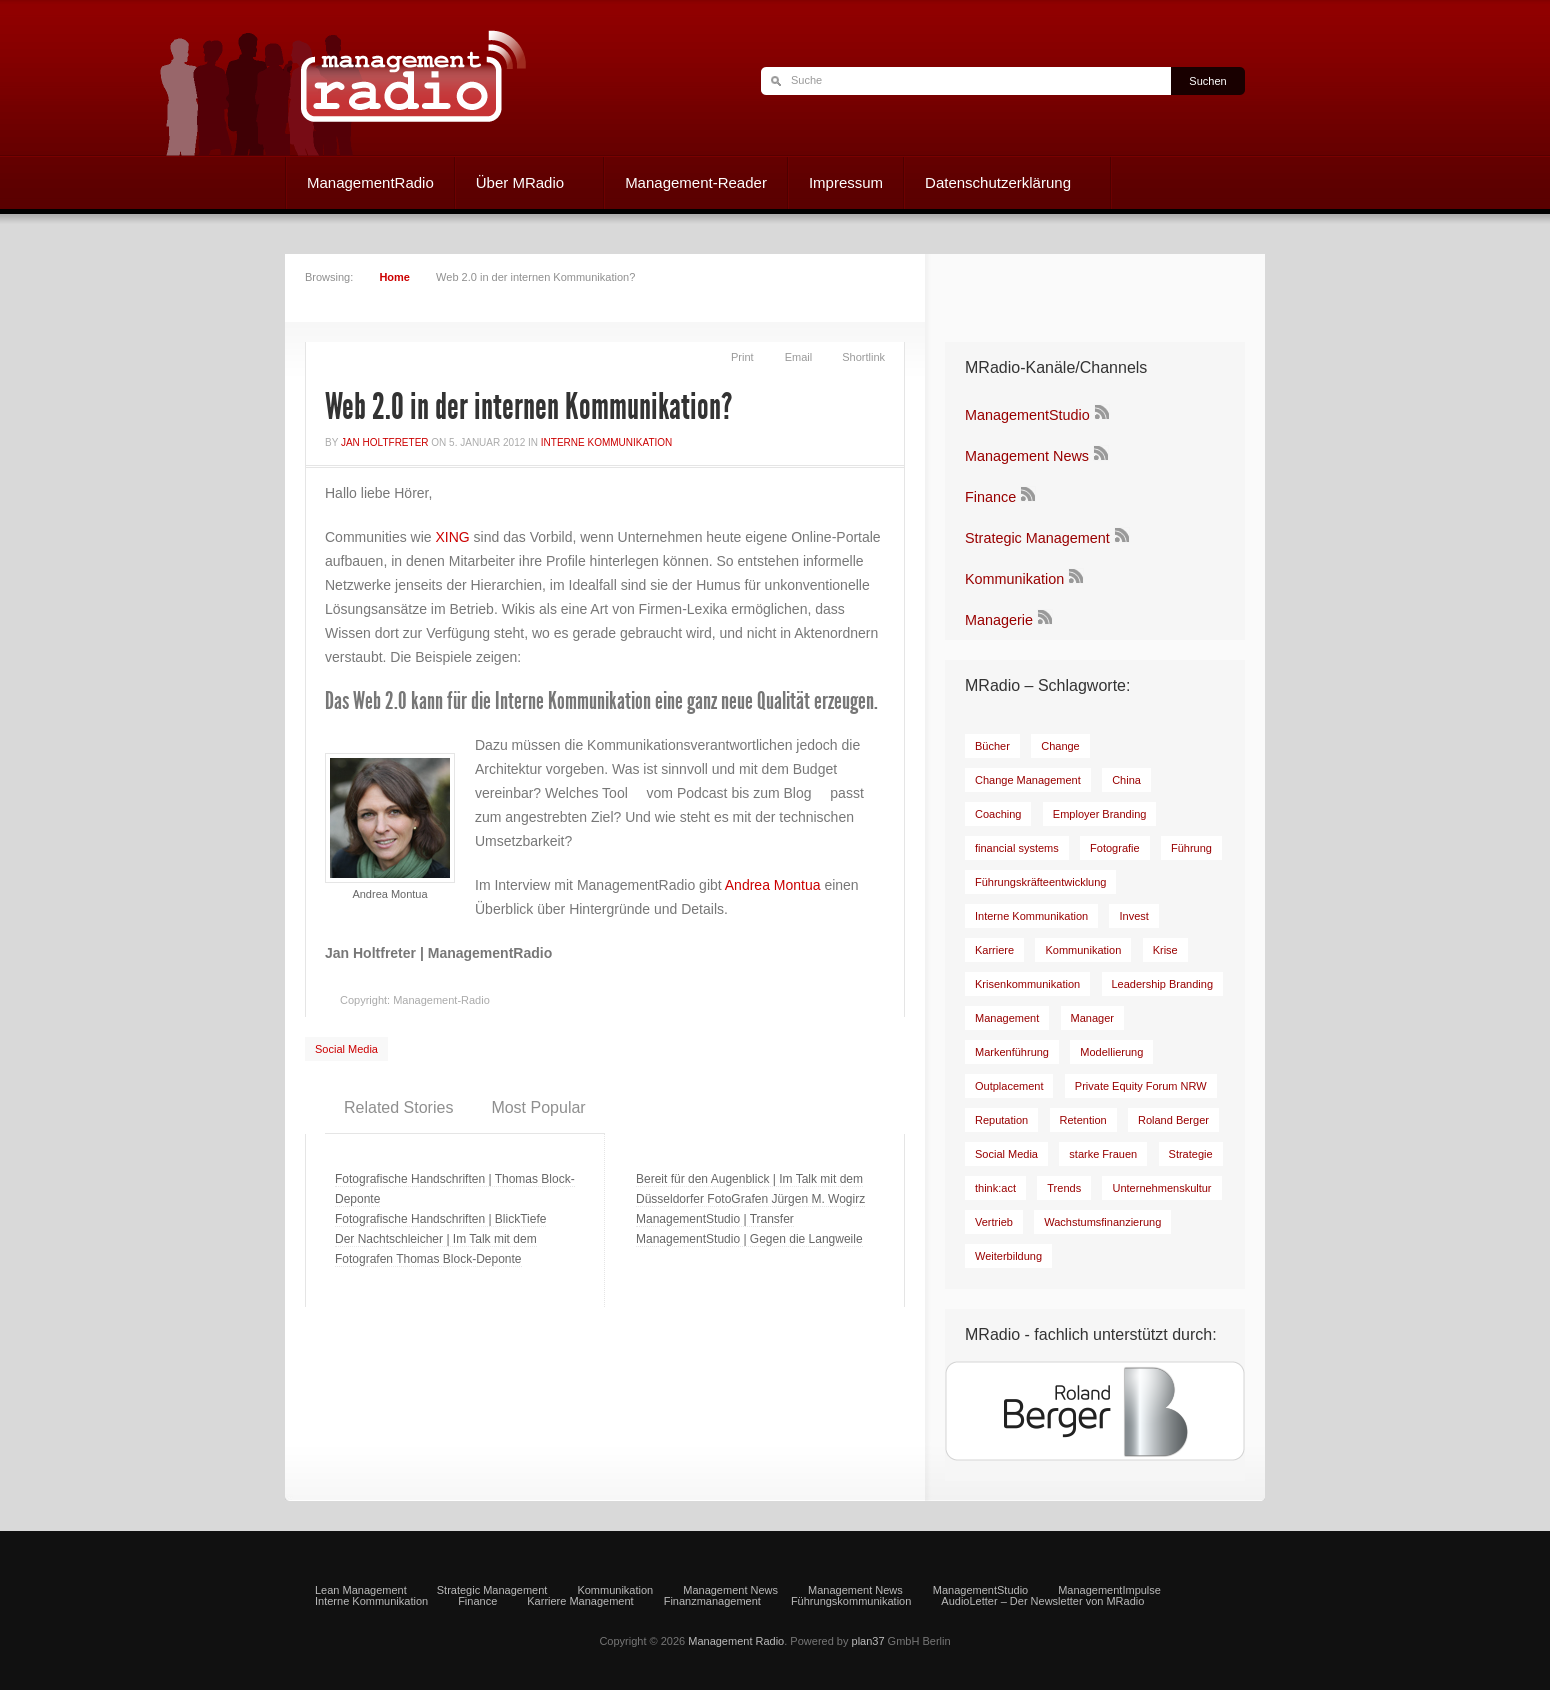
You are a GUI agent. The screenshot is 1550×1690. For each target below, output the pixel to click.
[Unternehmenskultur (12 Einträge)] (1161, 1188)
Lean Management (361, 1590)
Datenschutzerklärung (997, 185)
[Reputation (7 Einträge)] (1001, 1120)
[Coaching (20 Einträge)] (998, 814)
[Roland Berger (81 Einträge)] (1173, 1120)
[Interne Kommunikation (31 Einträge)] (1031, 916)
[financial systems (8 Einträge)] (1017, 848)
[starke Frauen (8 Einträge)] (1103, 1154)
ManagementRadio (370, 182)
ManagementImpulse (1109, 1590)
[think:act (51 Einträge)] (995, 1188)
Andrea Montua (773, 885)
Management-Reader (696, 182)
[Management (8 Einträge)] (1007, 1018)
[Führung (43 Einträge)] (1191, 848)
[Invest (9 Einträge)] (1133, 916)
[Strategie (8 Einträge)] (1191, 1154)
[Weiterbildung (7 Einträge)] (1008, 1256)
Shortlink (863, 357)
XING (452, 537)
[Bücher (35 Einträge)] (992, 746)
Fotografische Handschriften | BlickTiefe (440, 1219)
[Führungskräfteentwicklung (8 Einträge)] (1040, 882)
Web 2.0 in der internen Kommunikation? (528, 407)
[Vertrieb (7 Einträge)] (994, 1222)
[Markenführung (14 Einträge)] (1012, 1052)
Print (742, 357)
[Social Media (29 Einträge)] (1006, 1154)
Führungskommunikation (851, 1601)
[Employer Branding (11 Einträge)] (1100, 814)
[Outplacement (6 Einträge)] (1009, 1086)
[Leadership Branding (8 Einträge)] (1163, 984)
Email (799, 357)
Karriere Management (580, 1601)
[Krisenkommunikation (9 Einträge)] (1027, 984)
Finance (990, 497)
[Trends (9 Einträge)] (1064, 1188)
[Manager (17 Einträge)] (1092, 1018)
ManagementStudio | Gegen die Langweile (749, 1239)
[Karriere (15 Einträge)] (994, 950)
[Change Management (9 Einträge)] (1028, 780)
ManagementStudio (1027, 415)
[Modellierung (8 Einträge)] (1111, 1052)
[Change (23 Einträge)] (1060, 746)
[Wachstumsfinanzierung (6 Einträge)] (1102, 1222)
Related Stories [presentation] (398, 1107)
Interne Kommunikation (606, 442)
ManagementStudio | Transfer (715, 1219)
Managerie (999, 620)
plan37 (868, 1641)
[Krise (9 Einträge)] (1165, 950)
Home (394, 277)
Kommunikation (1014, 579)
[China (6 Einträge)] (1126, 780)
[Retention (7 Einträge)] (1083, 1120)
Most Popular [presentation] (538, 1107)
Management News (1027, 456)
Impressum (846, 182)
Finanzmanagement (712, 1601)
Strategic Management (1037, 538)
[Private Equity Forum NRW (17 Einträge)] (1141, 1086)
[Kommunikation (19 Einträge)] (1083, 950)
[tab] (398, 1108)
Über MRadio (519, 185)
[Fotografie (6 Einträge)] (1115, 848)
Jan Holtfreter (385, 442)
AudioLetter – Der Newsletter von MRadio (1042, 1601)
